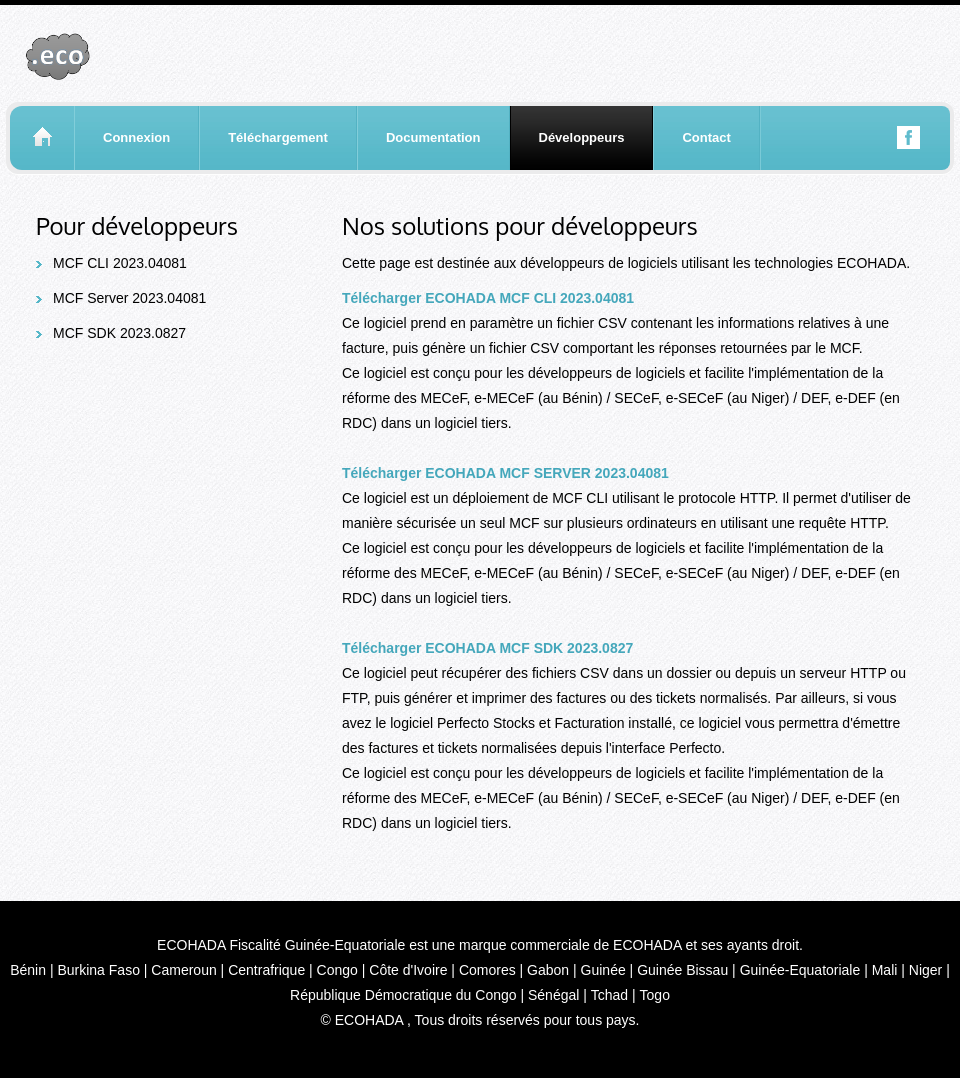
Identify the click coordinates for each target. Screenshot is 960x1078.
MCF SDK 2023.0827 (119, 333)
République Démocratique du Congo (403, 995)
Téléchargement (278, 137)
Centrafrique (266, 970)
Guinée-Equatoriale (800, 970)
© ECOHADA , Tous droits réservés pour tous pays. (480, 1020)
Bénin (28, 970)
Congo (337, 970)
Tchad (609, 995)
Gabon (548, 970)
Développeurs (582, 137)
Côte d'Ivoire (408, 970)
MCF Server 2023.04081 (129, 298)
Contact (706, 137)
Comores (487, 970)
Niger (925, 970)
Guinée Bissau (682, 970)
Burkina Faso (98, 970)
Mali (885, 970)
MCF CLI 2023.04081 (120, 263)
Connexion (136, 137)
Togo (655, 995)
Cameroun (183, 970)
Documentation (433, 137)
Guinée (603, 970)
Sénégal (553, 995)
